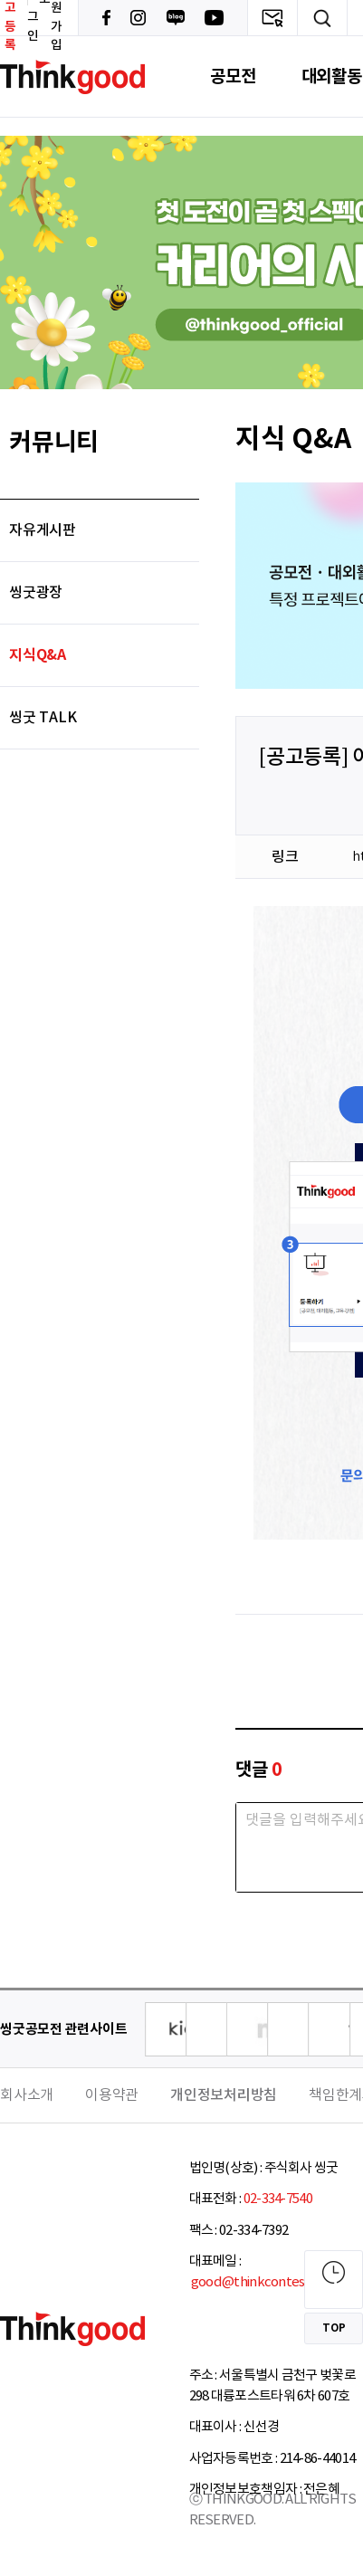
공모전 (232, 76)
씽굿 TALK (42, 718)
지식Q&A (37, 655)
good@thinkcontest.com (264, 2282)
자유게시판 (42, 530)
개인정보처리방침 (223, 2095)
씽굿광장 (35, 593)
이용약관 (112, 2095)
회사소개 (26, 2095)
